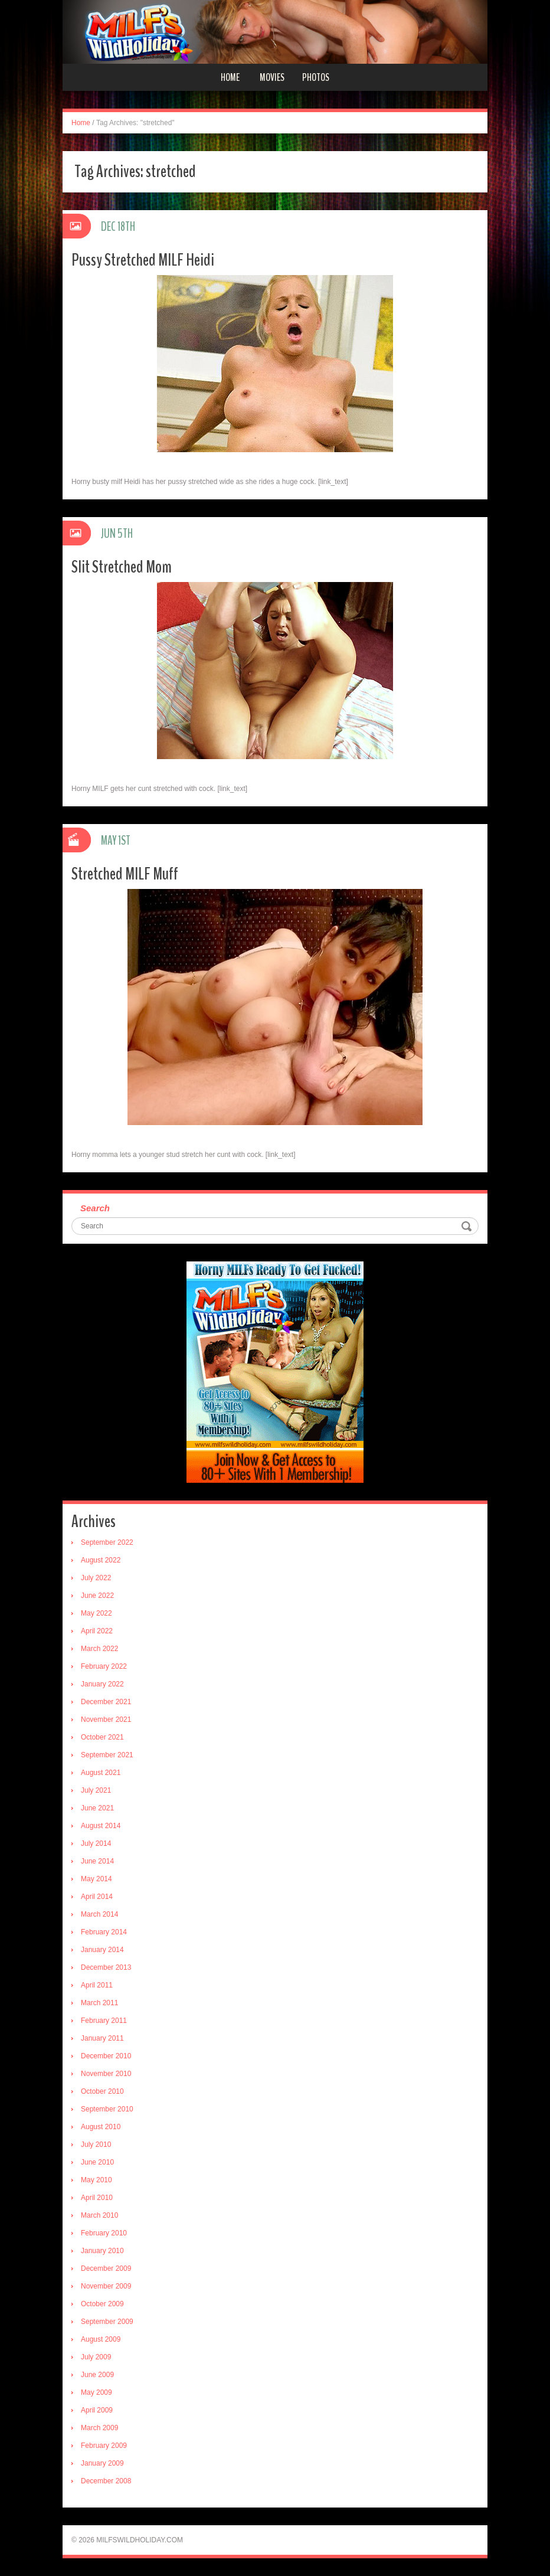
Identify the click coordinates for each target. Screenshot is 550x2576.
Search (95, 1208)
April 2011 (97, 1985)
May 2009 (96, 2392)
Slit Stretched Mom (121, 567)
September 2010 (107, 2109)
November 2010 (106, 2074)
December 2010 (106, 2056)
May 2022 (96, 1613)
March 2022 (99, 1649)
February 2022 (104, 1666)
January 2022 (102, 1684)
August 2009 (100, 2339)
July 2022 (96, 1578)
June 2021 (97, 1808)
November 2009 (106, 2286)
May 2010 (96, 2180)
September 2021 (107, 1755)
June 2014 (97, 1861)
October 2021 (102, 1737)
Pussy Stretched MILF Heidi (142, 260)
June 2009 (97, 2375)
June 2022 (97, 1595)
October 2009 (102, 2304)
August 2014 (100, 1826)
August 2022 (100, 1560)
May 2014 (96, 1879)
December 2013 (106, 1967)
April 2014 (97, 1896)
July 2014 (96, 1843)
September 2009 (107, 2321)
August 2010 (100, 2127)
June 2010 (97, 2162)
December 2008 (106, 2481)
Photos (315, 77)
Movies (272, 77)
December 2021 (106, 1702)
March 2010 (99, 2215)
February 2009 (104, 2445)
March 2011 (99, 2003)
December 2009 (106, 2268)
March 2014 (99, 1914)
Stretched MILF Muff (124, 874)
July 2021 (96, 1790)
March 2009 (99, 2428)
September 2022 (107, 1542)
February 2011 (104, 2020)
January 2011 (102, 2038)
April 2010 (97, 2197)
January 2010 (102, 2251)
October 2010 (102, 2091)
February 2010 (104, 2233)
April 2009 (97, 2410)
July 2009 (96, 2357)
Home (230, 77)
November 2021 (106, 1719)
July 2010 (96, 2144)
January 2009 (102, 2463)
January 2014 (102, 1950)
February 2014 (104, 1932)
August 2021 (100, 1772)
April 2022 (97, 1631)
